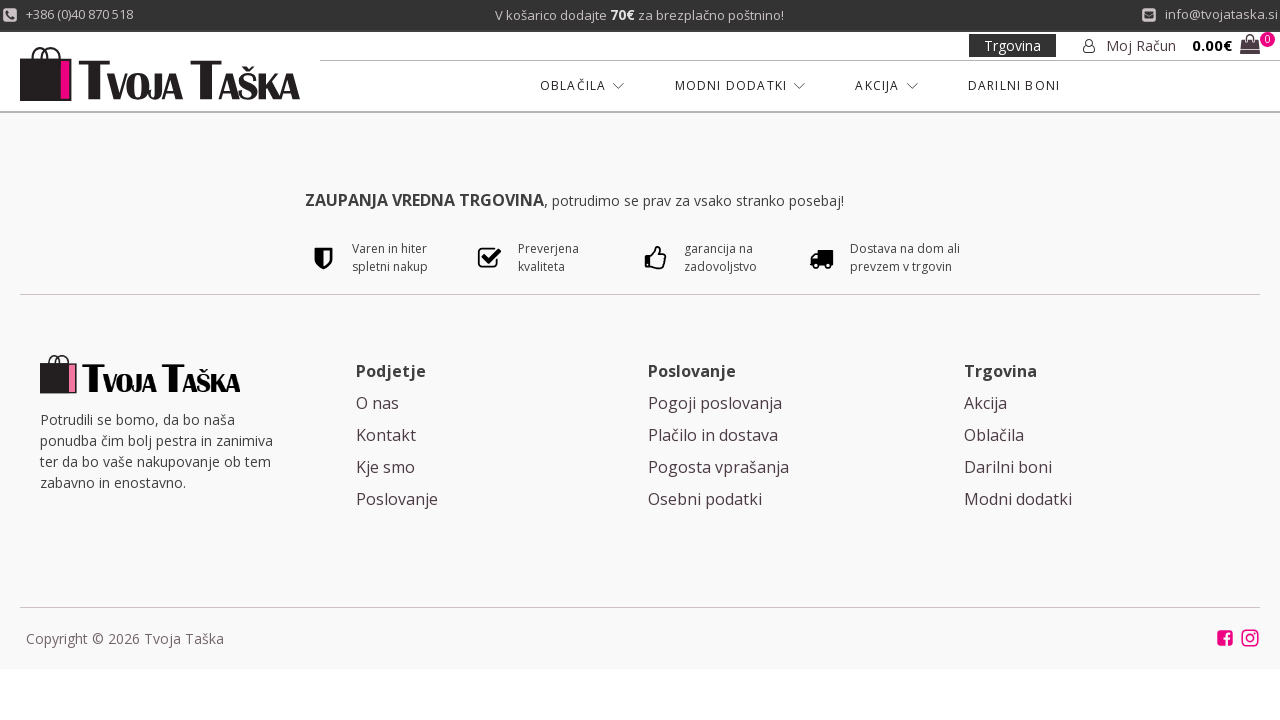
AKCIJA (886, 85)
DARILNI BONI (1014, 85)
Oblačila (994, 435)
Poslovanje (397, 499)
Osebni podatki (705, 499)
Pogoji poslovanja (715, 403)
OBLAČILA (582, 85)
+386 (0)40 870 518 (79, 14)
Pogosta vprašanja (718, 467)
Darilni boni (1008, 467)
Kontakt (386, 435)
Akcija (985, 403)
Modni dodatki (1018, 499)
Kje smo (385, 467)
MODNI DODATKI (740, 85)
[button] (1226, 46)
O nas (377, 403)
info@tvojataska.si (1221, 14)
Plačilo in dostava (713, 435)
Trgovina (1012, 45)
